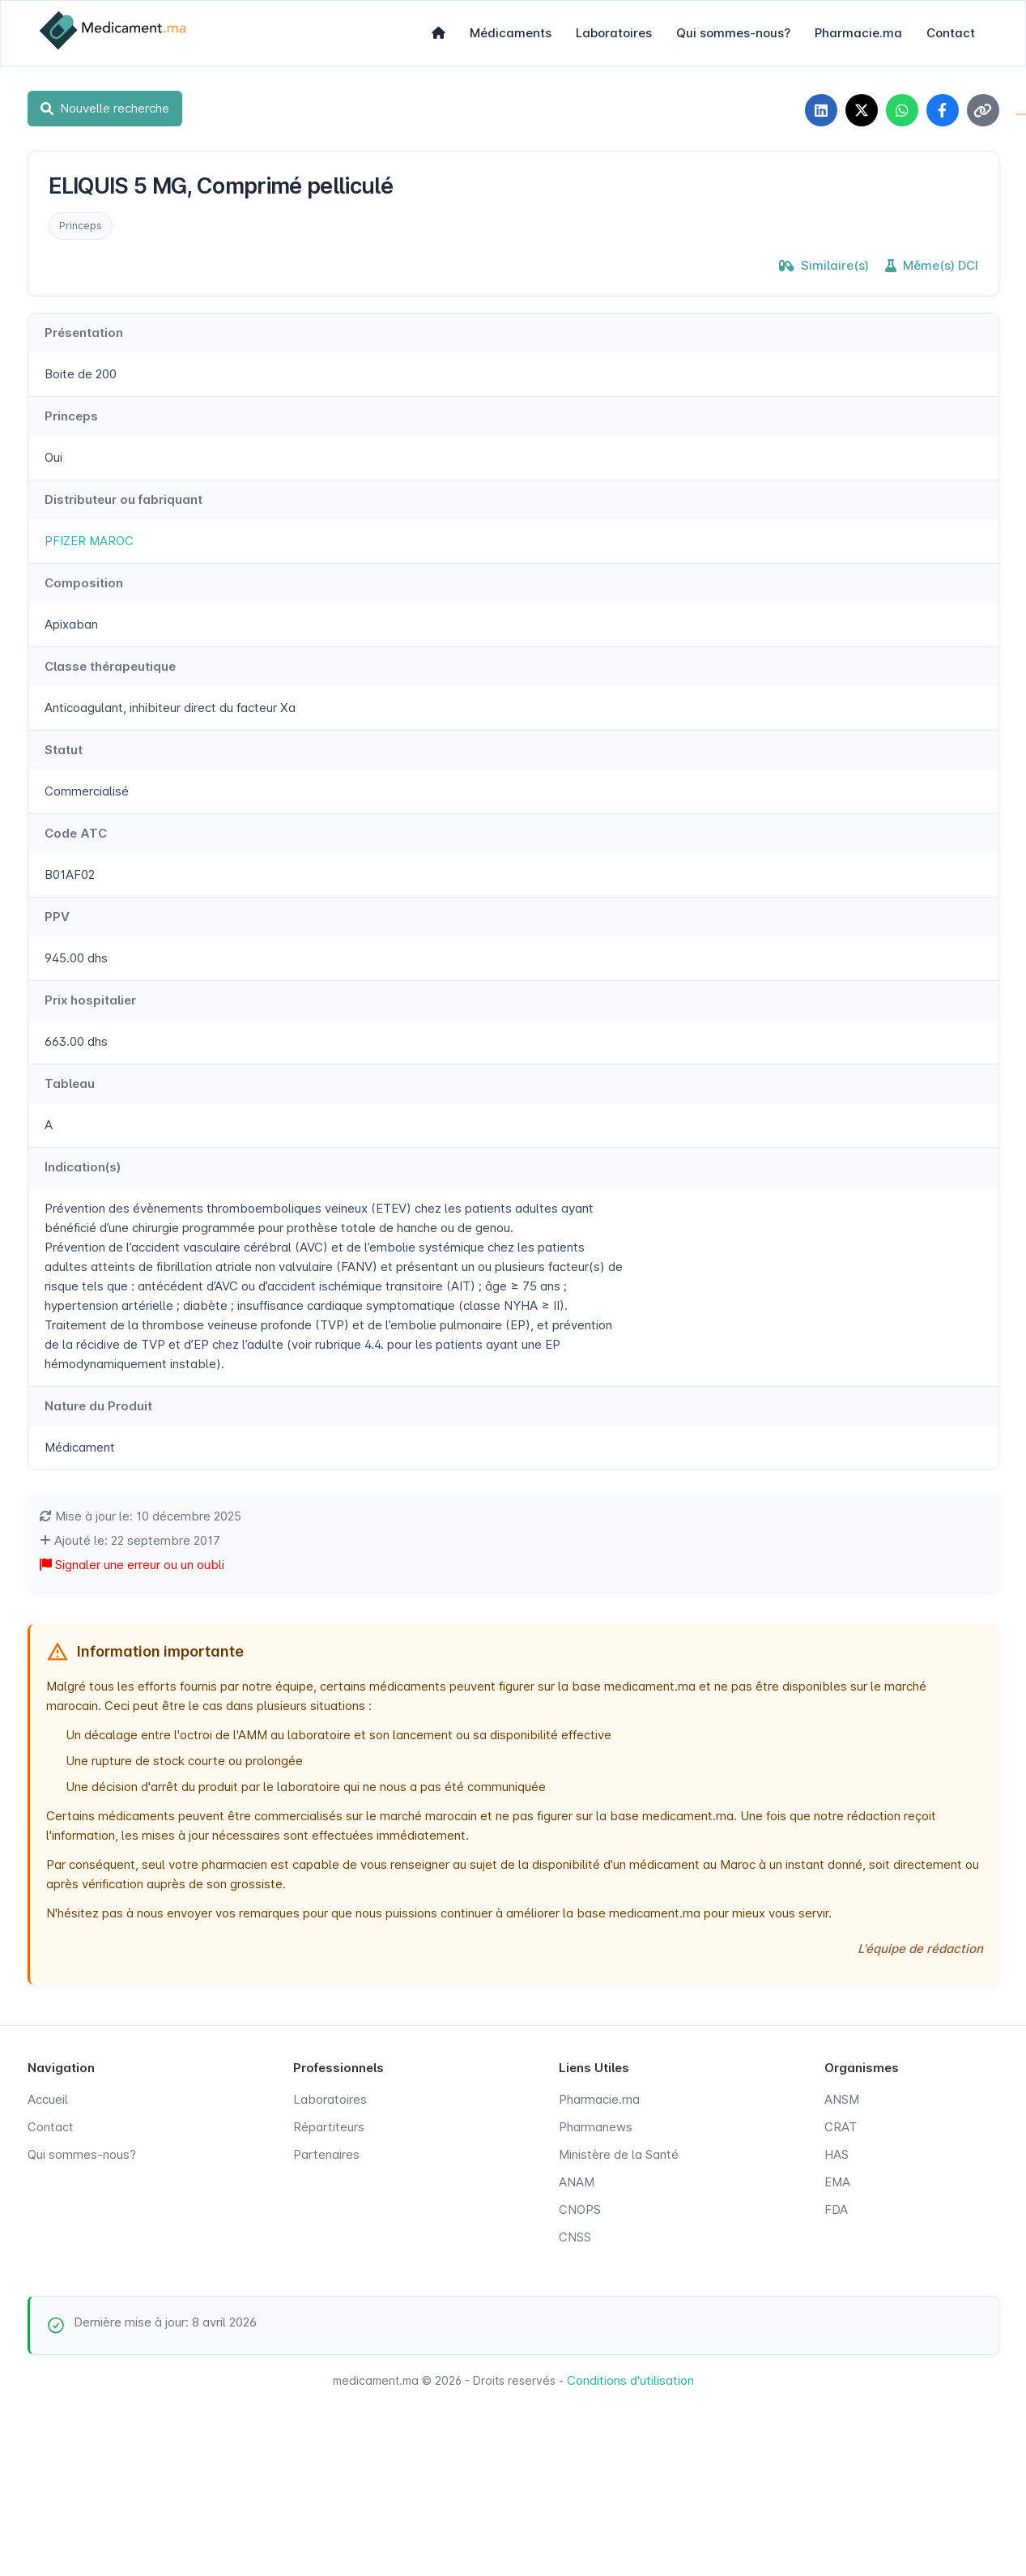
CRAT (840, 2127)
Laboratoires (614, 33)
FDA (836, 2209)
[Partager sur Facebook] (942, 110)
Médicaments (510, 33)
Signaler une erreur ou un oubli (132, 1564)
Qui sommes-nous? (733, 33)
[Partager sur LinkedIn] (821, 110)
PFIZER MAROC (89, 540)
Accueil (48, 2099)
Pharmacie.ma (858, 33)
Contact (950, 33)
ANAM (576, 2182)
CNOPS (580, 2209)
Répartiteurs (328, 2127)
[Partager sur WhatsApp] (902, 110)
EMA (837, 2182)
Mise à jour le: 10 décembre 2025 (140, 1516)
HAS (836, 2154)
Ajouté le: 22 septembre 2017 (130, 1540)
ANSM (841, 2099)
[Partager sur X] (861, 110)
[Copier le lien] (983, 110)
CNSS (575, 2237)
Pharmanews (595, 2127)
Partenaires (326, 2154)
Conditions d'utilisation (630, 2380)
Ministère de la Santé (619, 2154)
